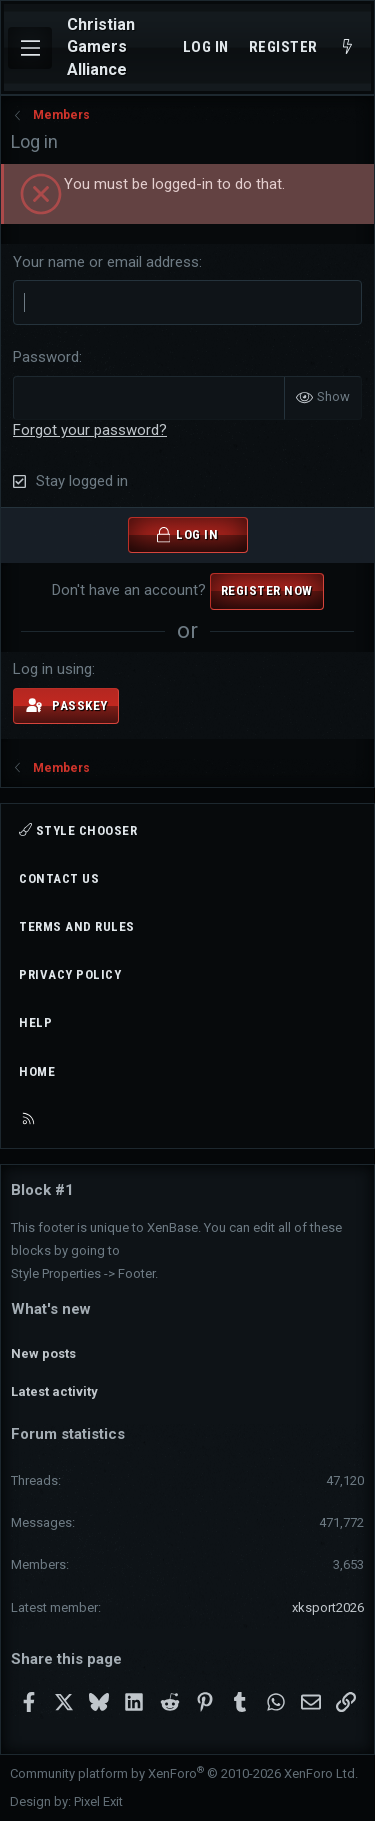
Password (46, 357)
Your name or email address (106, 262)
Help (35, 1022)
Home (37, 1071)
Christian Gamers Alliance (101, 47)
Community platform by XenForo (184, 1773)
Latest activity (54, 1391)
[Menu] (30, 48)
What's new (51, 1309)
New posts (43, 1353)
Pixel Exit (98, 1801)
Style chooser (78, 830)
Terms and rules (77, 926)
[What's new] (347, 47)
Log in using (52, 669)
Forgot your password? (90, 430)
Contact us (59, 878)
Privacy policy (70, 974)
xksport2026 (328, 1607)
